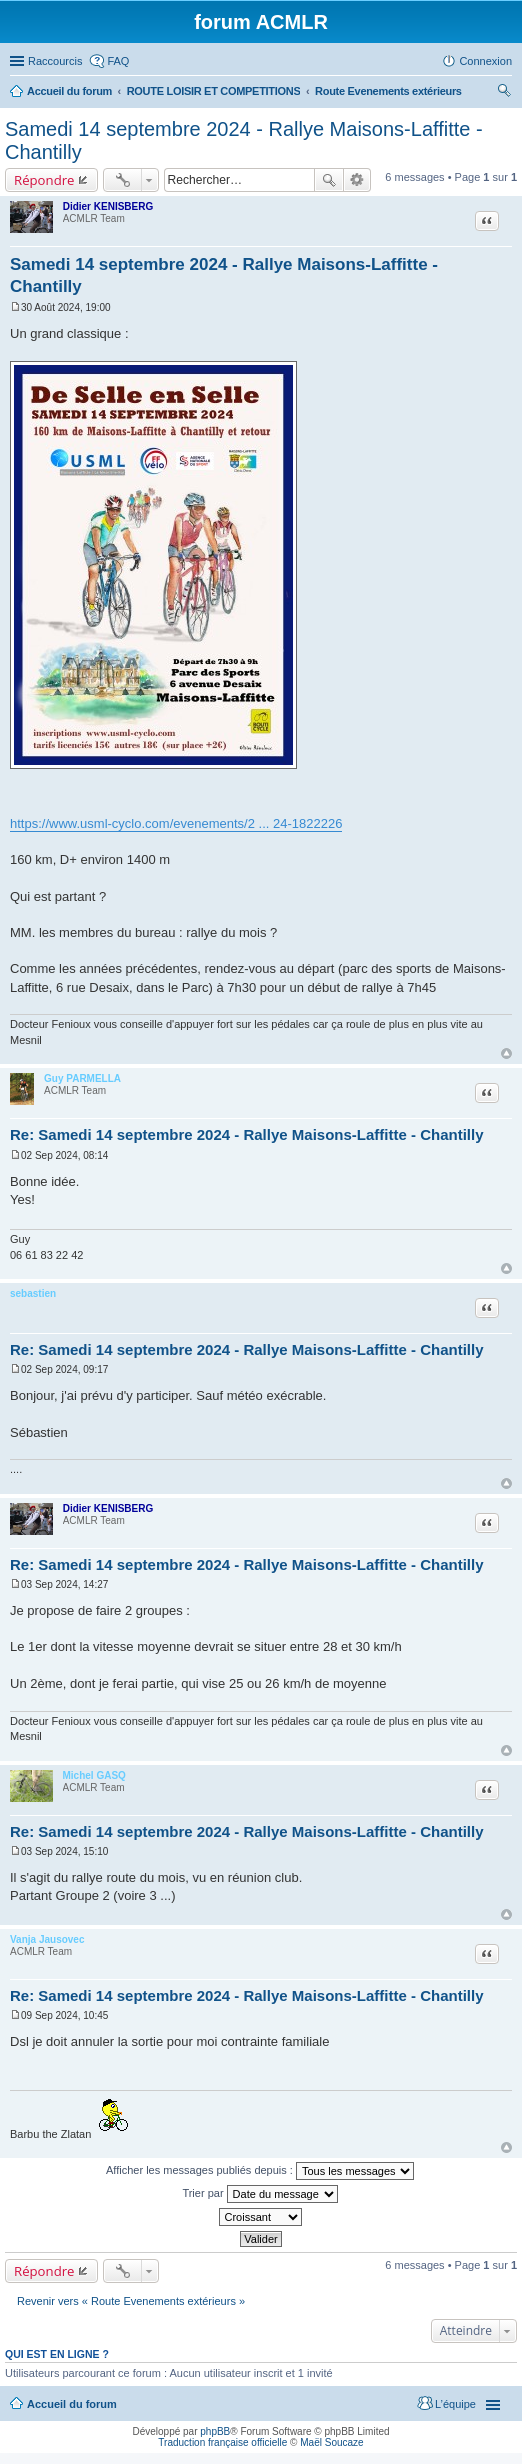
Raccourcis (55, 61)
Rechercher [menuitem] (504, 93)
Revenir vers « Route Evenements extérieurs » (131, 2301)
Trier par (259, 2194)
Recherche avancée (357, 180)
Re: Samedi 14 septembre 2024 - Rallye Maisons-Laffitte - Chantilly (246, 1134)
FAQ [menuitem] (118, 61)
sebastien (33, 1293)
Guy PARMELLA (82, 1078)
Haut (506, 1053)
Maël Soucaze (331, 2442)
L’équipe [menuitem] (455, 2404)
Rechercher (329, 180)
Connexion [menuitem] (485, 61)
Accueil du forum (72, 2404)
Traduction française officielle (222, 2442)
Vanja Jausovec (47, 1939)
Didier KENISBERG (108, 206)
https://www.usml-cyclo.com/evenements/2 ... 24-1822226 (176, 823)
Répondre (44, 180)
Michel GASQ (94, 1775)
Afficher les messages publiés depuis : (260, 2171)
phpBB (215, 2431)
